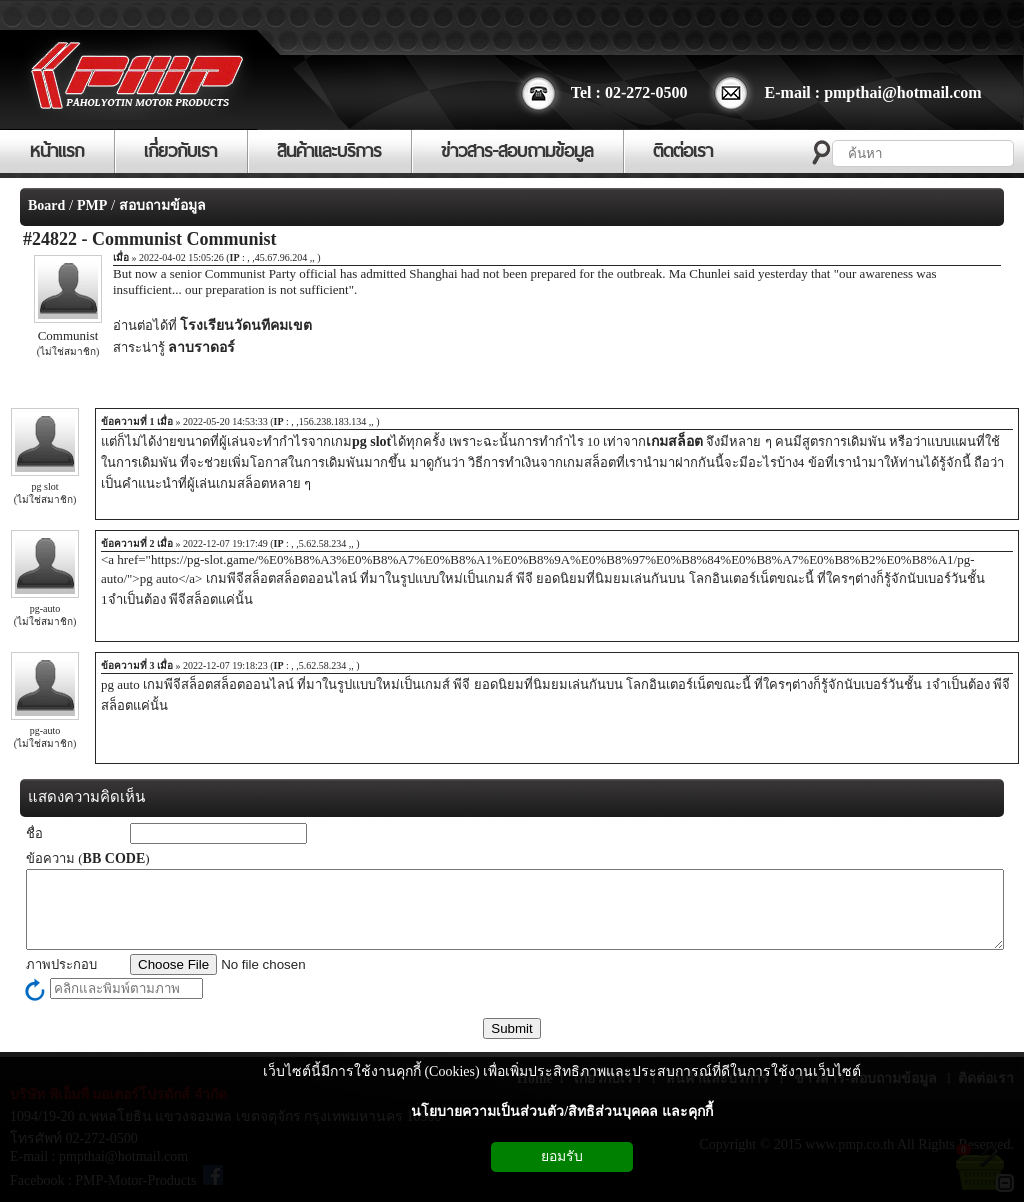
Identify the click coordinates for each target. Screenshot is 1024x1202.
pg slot (371, 441)
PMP (92, 205)
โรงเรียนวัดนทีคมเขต (246, 325)
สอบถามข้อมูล (162, 205)
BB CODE (114, 858)
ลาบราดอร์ (201, 347)
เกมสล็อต (674, 441)
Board (46, 205)
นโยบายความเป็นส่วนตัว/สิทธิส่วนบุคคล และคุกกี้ (561, 1111)
